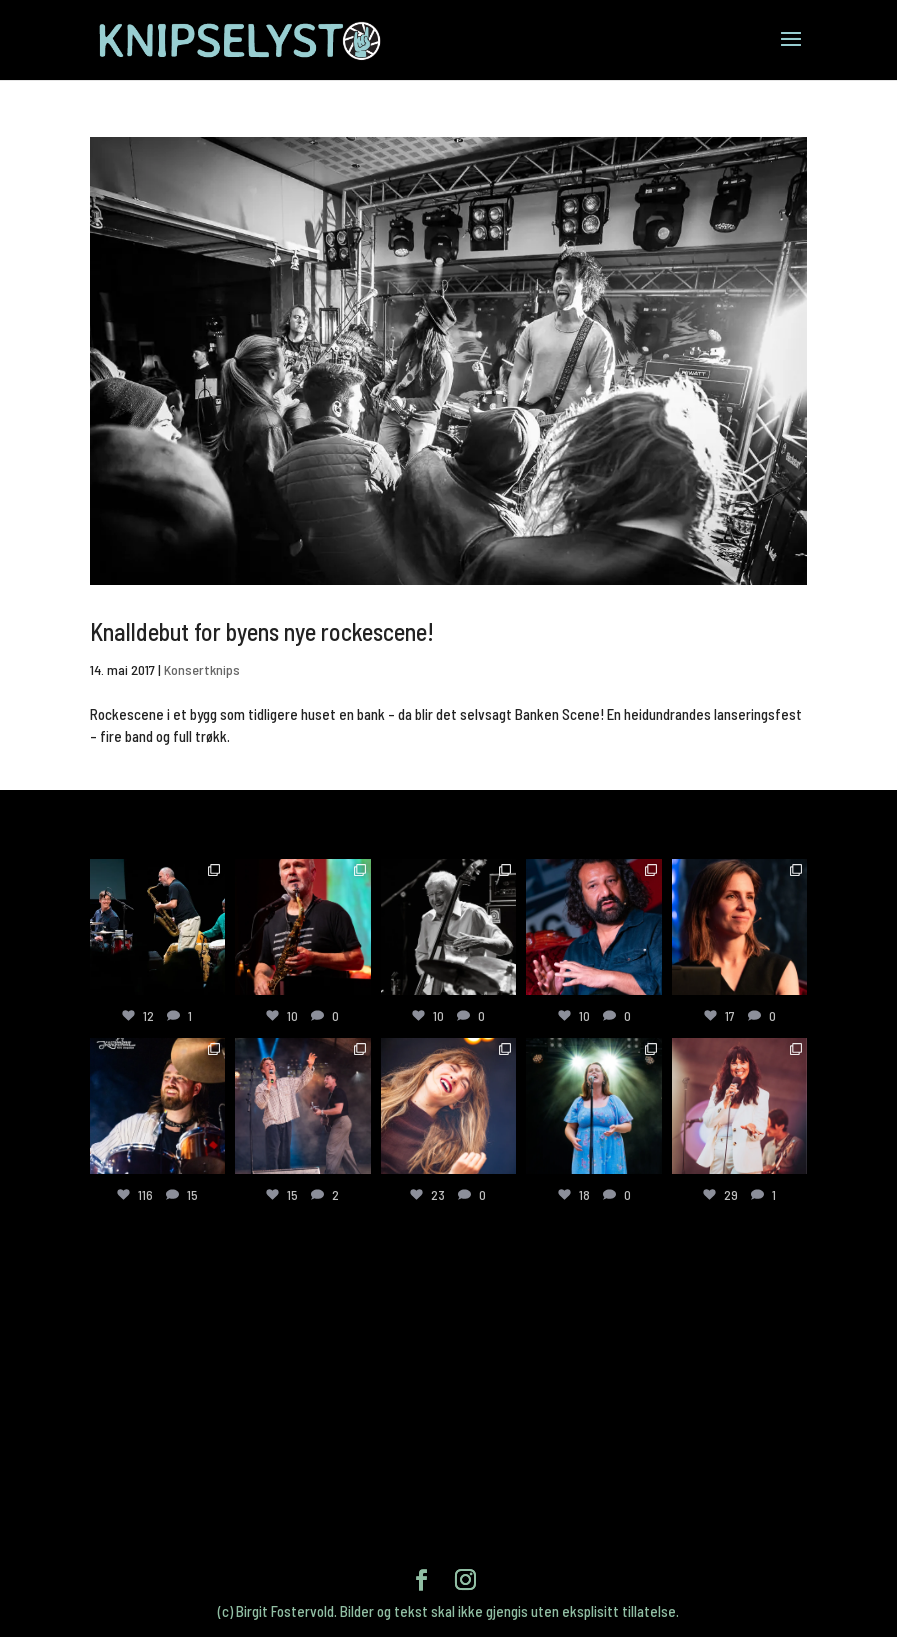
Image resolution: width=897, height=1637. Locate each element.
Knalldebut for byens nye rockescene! (262, 631)
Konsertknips (202, 669)
